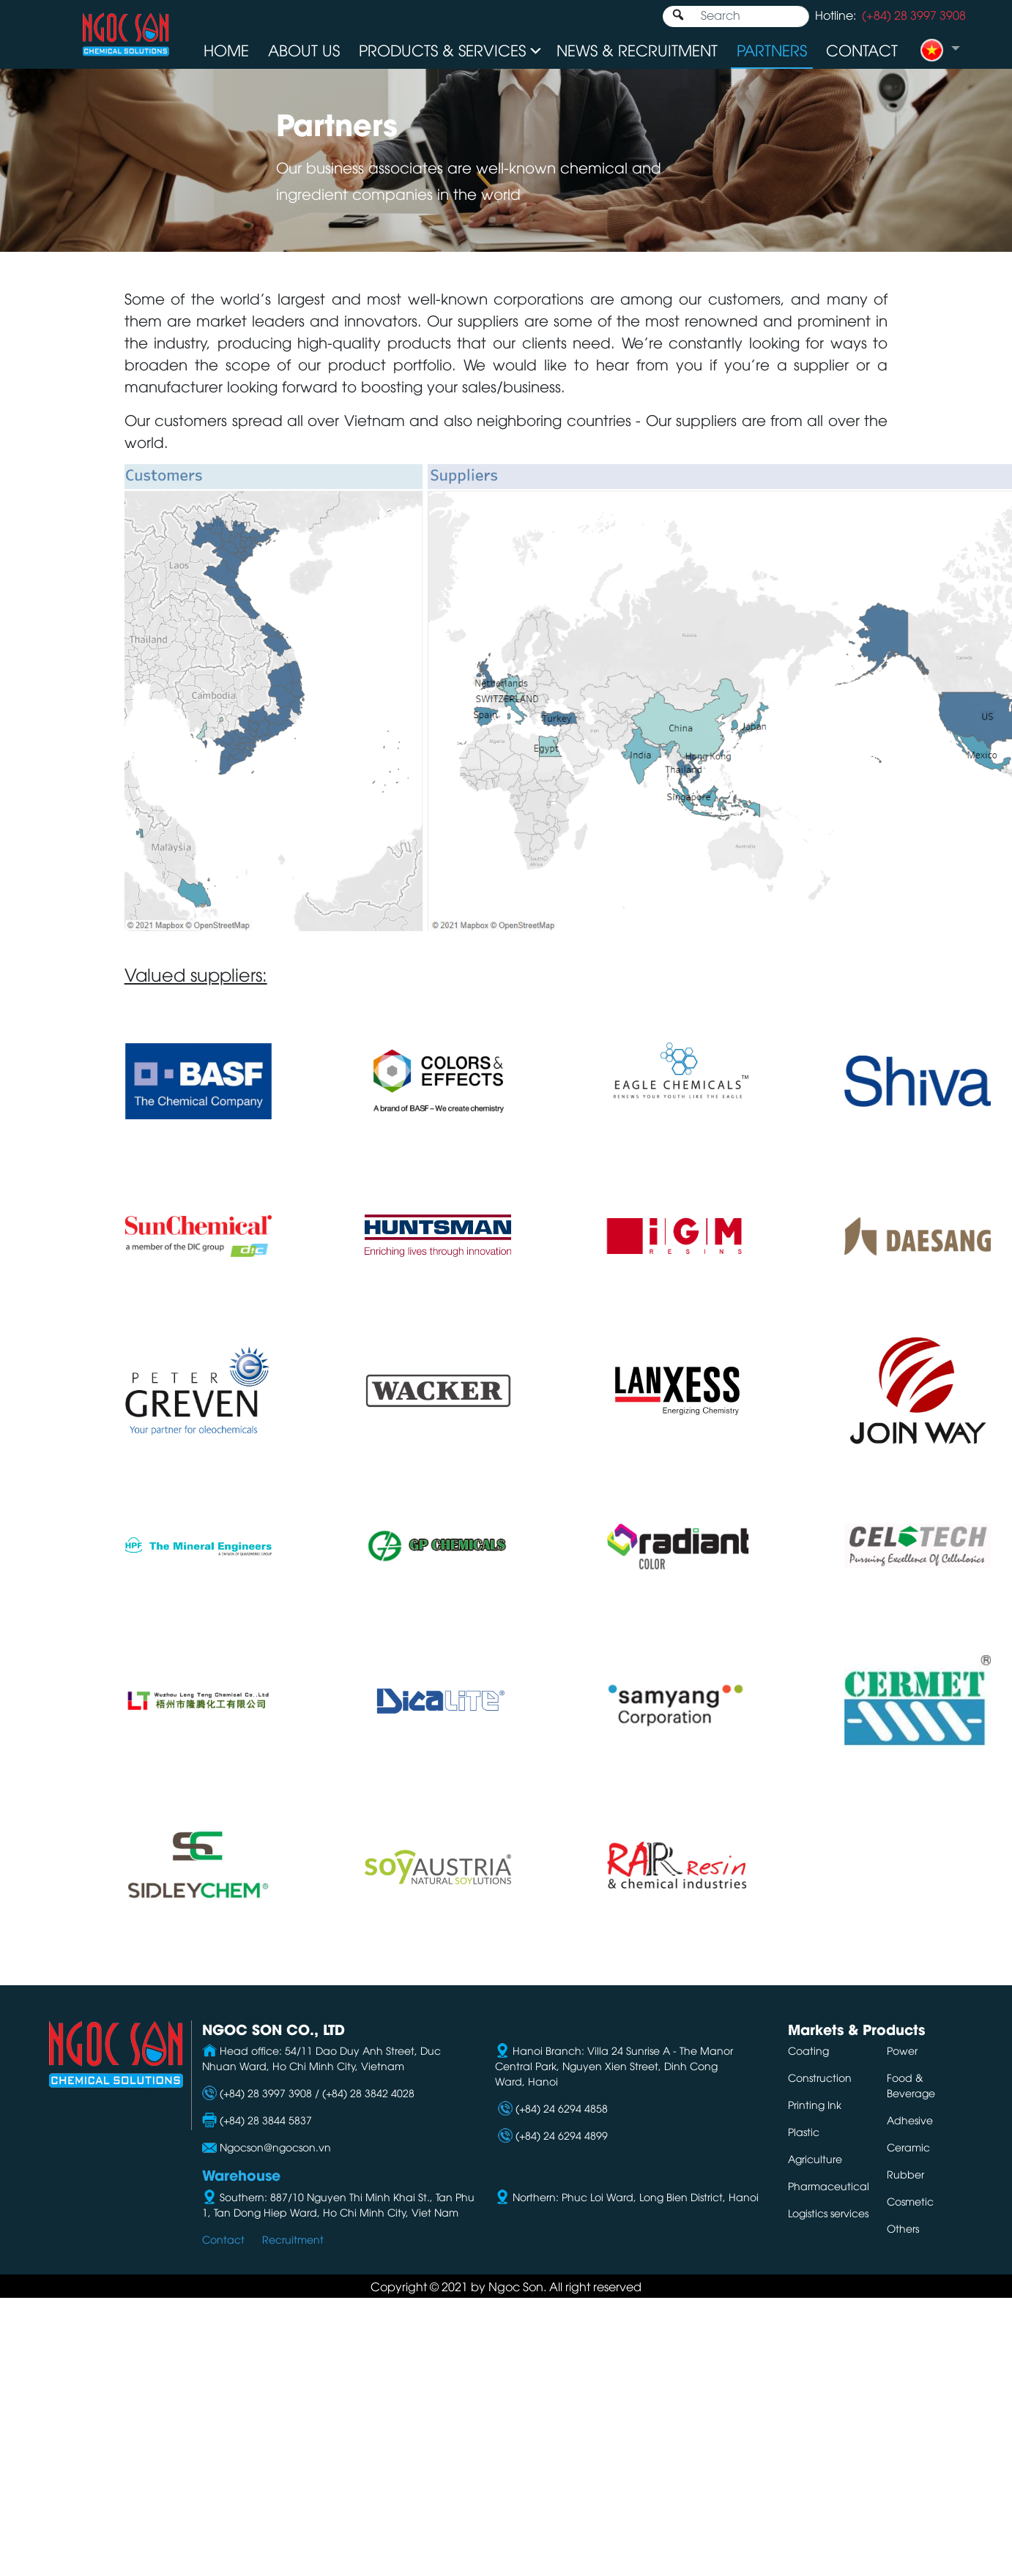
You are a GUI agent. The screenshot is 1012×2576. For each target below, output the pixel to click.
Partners (772, 49)
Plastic (803, 2131)
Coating (808, 2050)
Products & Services (442, 49)
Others (903, 2228)
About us (304, 49)
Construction (820, 2077)
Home (226, 49)
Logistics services (828, 2213)
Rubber (905, 2174)
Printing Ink (814, 2104)
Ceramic (908, 2147)
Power (902, 2050)
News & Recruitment (637, 49)
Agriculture (815, 2158)
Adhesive (910, 2120)
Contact (862, 49)
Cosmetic (910, 2201)
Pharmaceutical (828, 2185)
